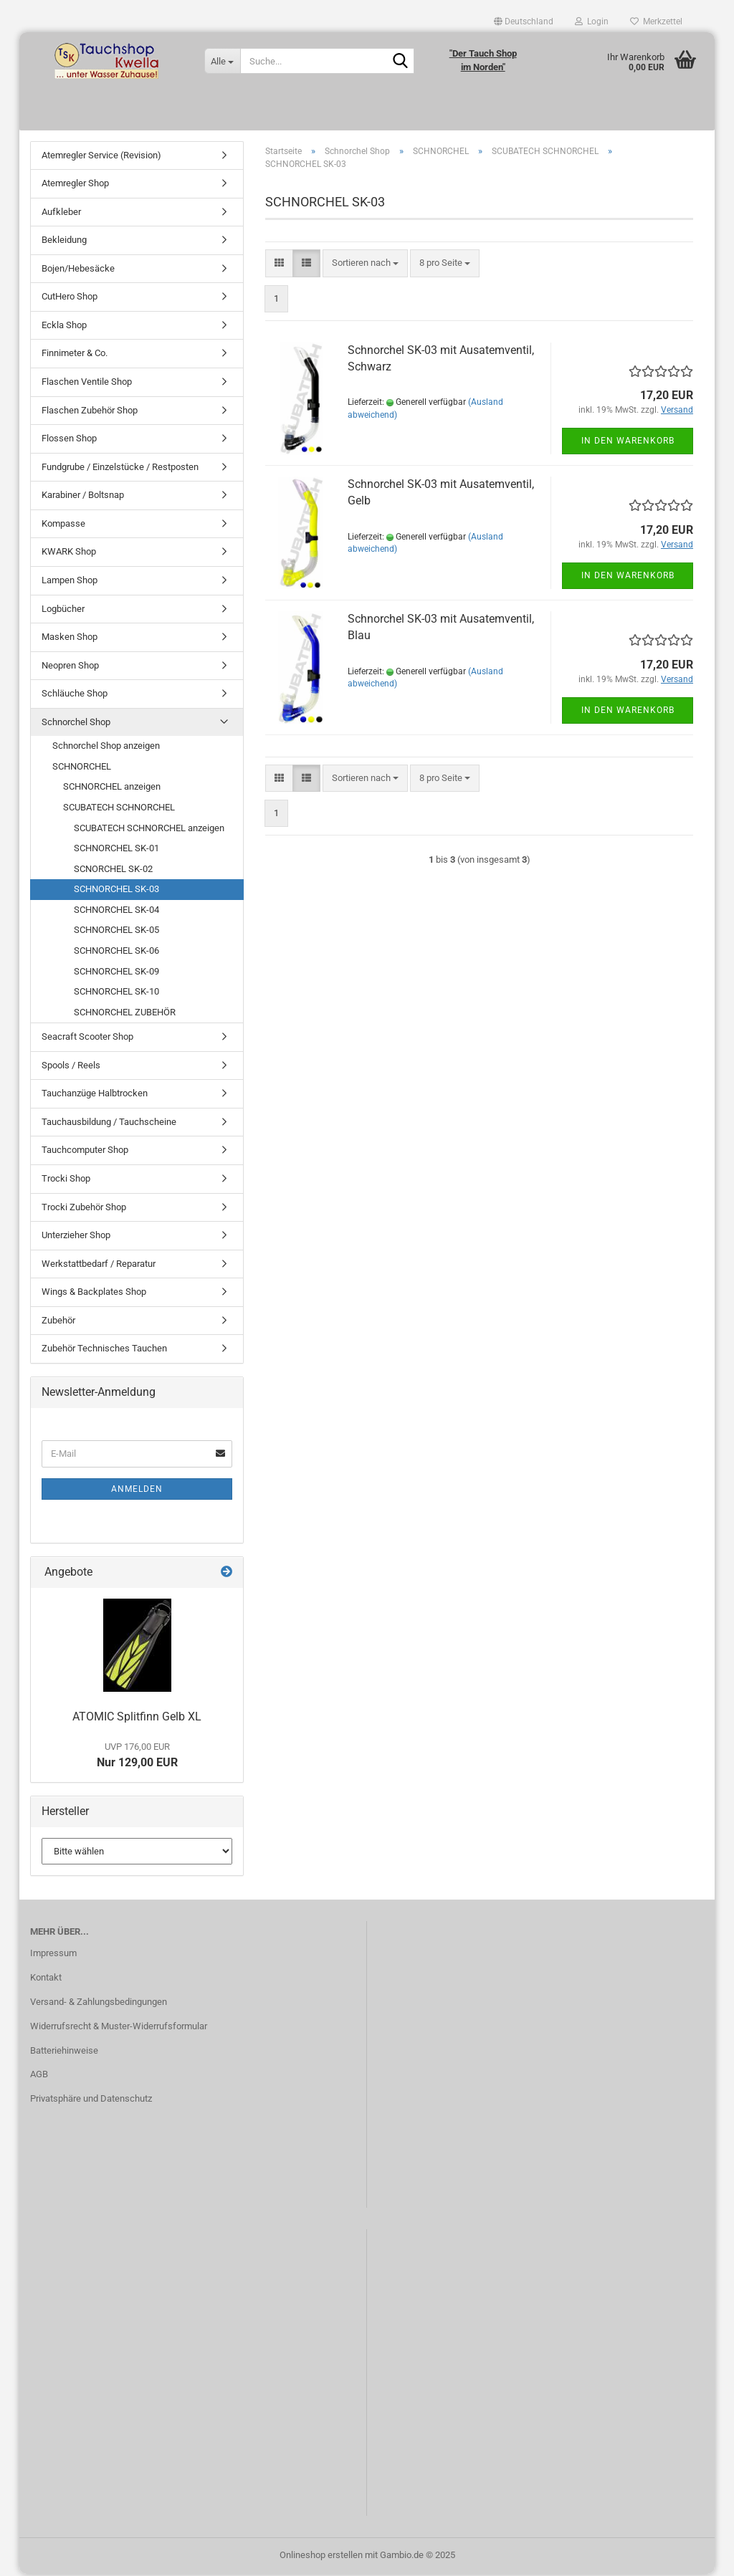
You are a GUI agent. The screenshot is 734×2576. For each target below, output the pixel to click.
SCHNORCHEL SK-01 (116, 851)
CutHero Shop (69, 299)
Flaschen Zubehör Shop (90, 412)
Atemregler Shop (75, 186)
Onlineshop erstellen (321, 2557)
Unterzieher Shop (76, 1237)
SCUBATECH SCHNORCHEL (119, 810)
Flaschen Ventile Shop (87, 384)
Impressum (53, 1955)
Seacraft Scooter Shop (87, 1039)
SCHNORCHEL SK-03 (116, 891)
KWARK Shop (69, 554)
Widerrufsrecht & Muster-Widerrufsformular (118, 2028)
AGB (39, 2077)
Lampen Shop (69, 582)
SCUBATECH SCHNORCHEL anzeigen (149, 830)
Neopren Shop (70, 667)
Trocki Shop (66, 1181)
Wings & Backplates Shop (94, 1294)
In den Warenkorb (628, 444)
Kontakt (46, 1979)
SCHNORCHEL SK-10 (116, 994)
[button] (523, 21)
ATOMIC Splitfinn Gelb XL (136, 1718)
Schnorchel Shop (76, 724)
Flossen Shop (69, 441)
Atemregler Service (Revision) (101, 157)
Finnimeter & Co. (75, 355)
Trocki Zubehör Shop (84, 1209)
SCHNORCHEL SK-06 (116, 952)
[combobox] (365, 266)
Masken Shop (69, 639)
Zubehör (58, 1322)
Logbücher (63, 610)
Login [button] (592, 21)
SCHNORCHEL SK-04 (116, 911)
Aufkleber (61, 214)
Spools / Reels (71, 1067)
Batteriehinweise (64, 2052)
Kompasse (63, 525)
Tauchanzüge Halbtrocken (95, 1096)
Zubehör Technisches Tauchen (104, 1351)
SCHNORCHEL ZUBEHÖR (125, 1014)
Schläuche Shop (75, 696)
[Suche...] (222, 61)
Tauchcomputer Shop (85, 1152)
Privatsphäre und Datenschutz (91, 2101)
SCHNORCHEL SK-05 (116, 932)
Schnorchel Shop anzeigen (106, 748)
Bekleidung (64, 242)
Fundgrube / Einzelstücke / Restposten (120, 469)
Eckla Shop (64, 327)
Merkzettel (656, 21)
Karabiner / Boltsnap (83, 497)
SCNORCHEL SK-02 (113, 871)
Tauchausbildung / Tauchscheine (109, 1124)
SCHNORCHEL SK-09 (116, 973)
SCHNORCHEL (81, 768)
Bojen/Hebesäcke (78, 270)
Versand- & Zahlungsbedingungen (98, 2003)
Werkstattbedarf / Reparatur (99, 1265)
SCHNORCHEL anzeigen (112, 789)
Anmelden (137, 1491)
